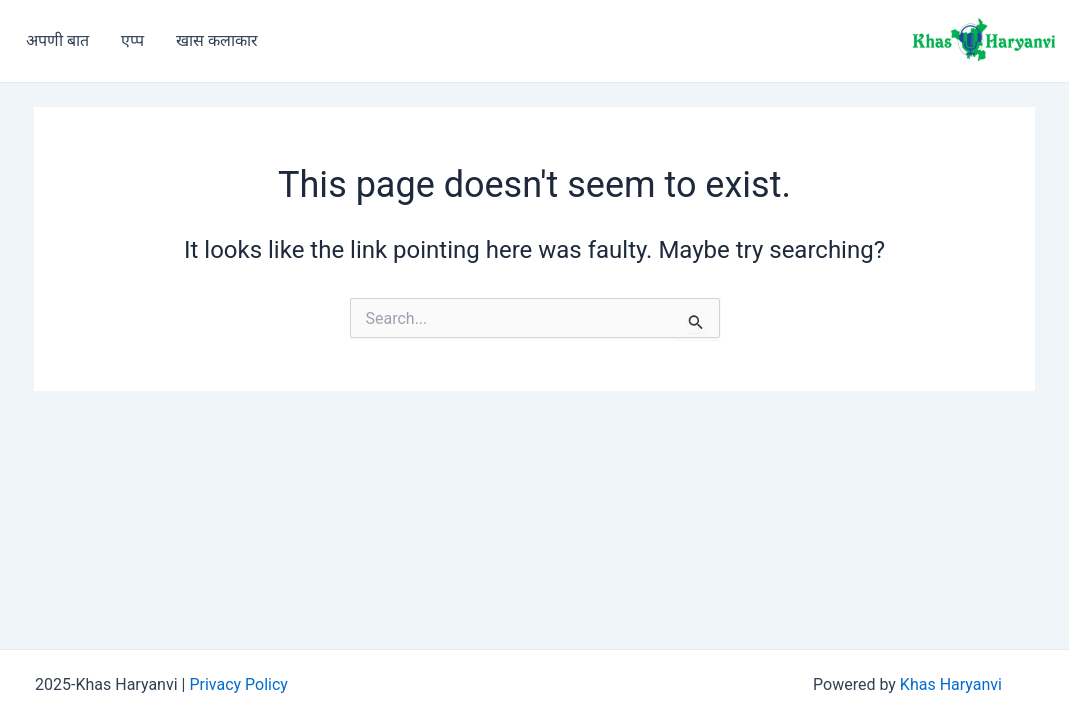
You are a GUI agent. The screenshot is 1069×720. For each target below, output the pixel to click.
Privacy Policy (238, 684)
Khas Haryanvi (951, 684)
